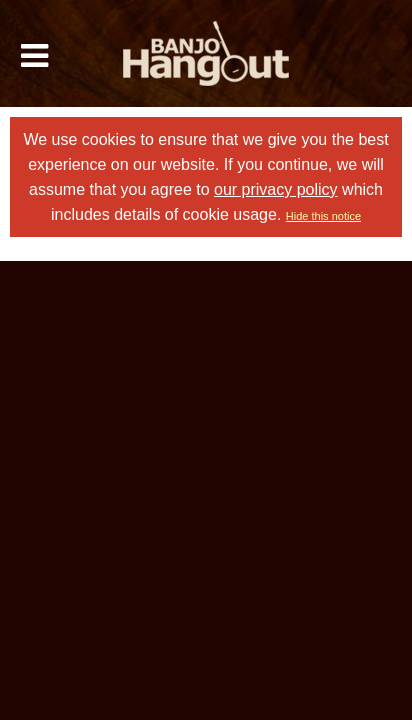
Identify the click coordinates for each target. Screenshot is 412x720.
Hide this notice (323, 216)
